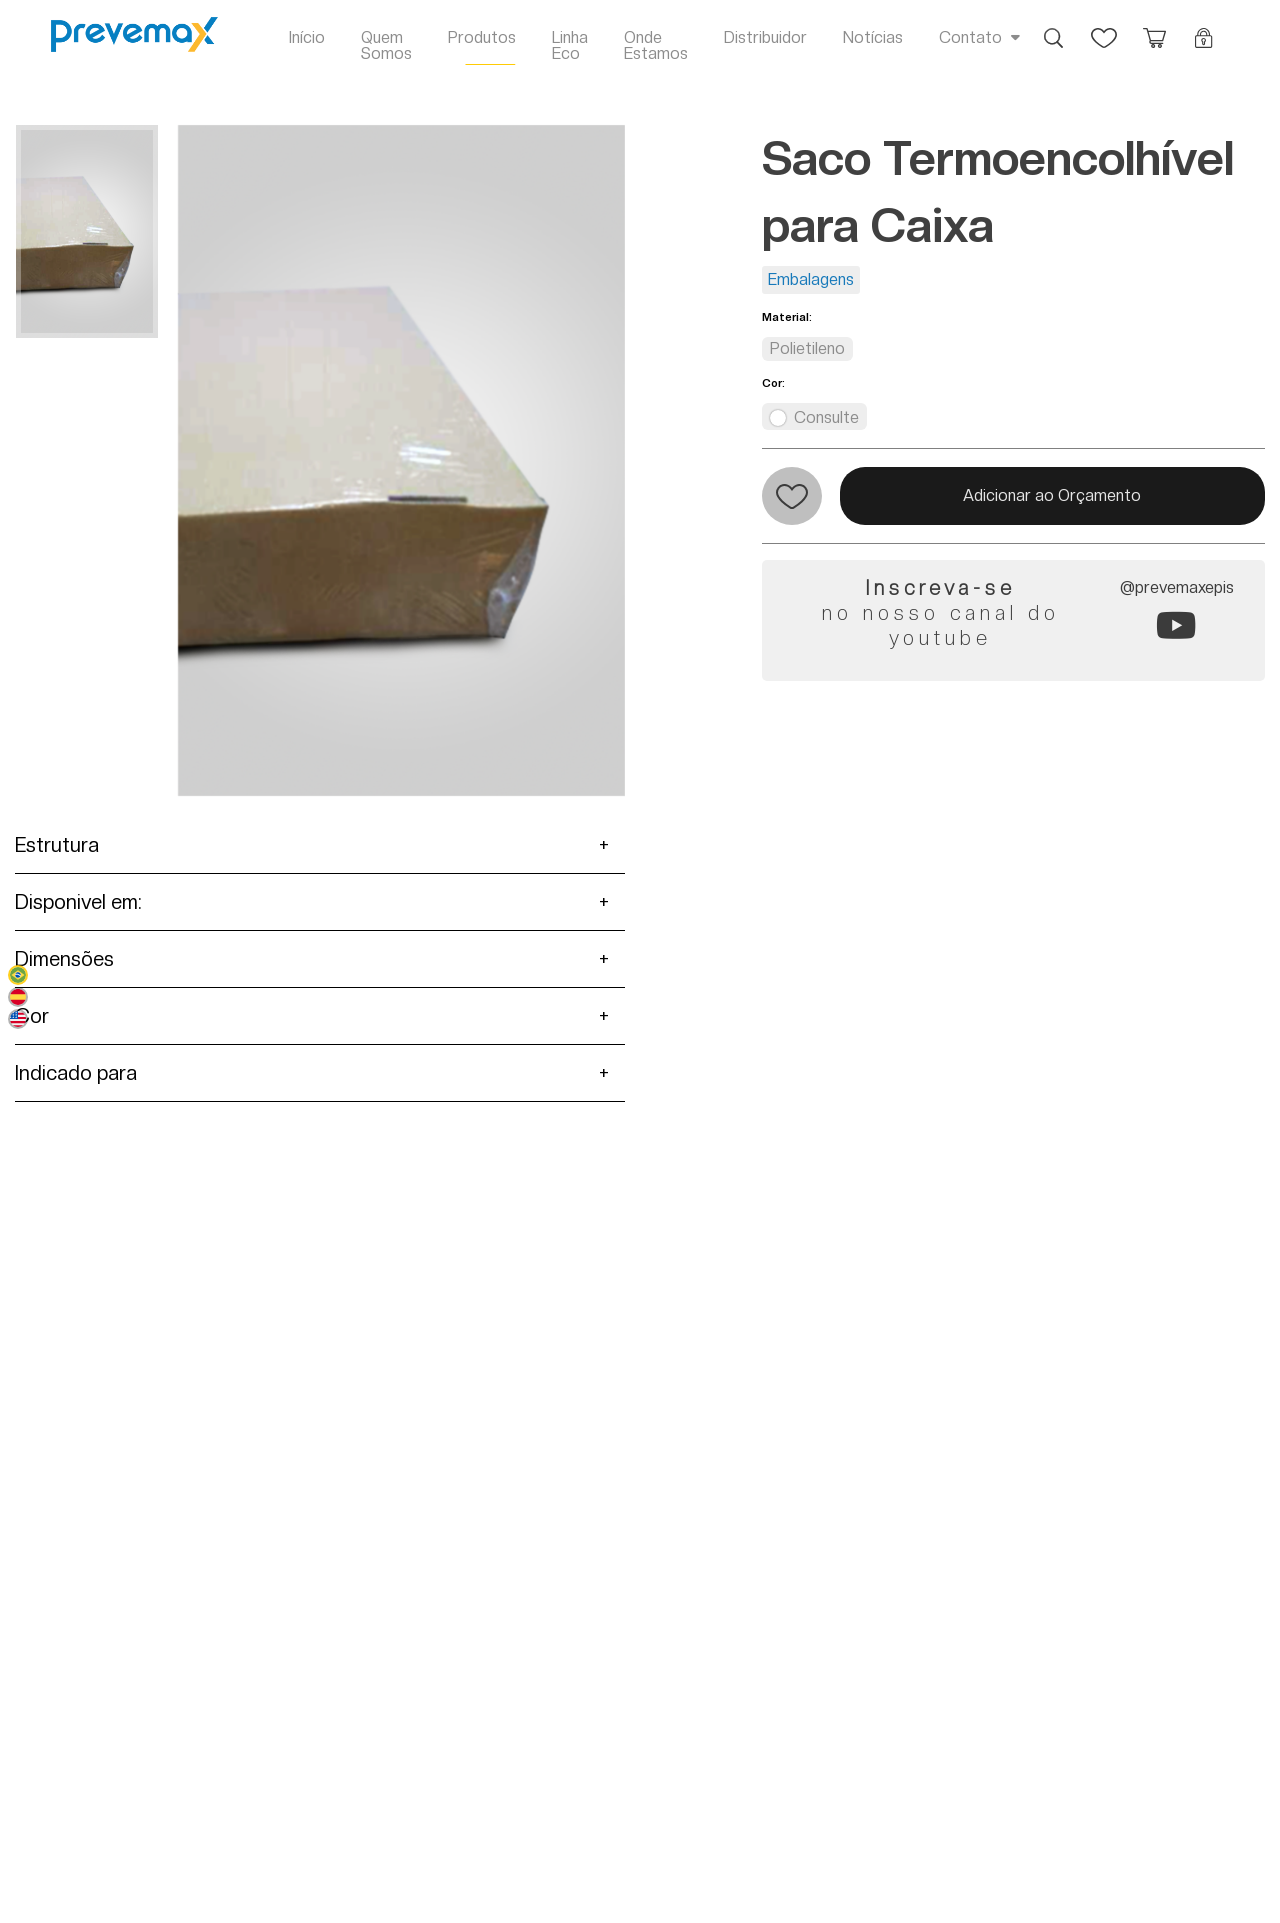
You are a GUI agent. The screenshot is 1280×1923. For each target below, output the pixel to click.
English (18, 1019)
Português (18, 975)
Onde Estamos (656, 45)
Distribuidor (765, 37)
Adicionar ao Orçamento (1052, 495)
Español (18, 997)
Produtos (482, 37)
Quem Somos (386, 45)
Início (307, 37)
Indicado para (76, 1073)
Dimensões (64, 959)
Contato (970, 37)
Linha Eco (570, 45)
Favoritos (1104, 28)
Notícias (873, 37)
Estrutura (57, 845)
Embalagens (811, 279)
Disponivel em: (78, 902)
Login (1204, 28)
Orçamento (1154, 28)
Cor (32, 1016)
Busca (1054, 28)
